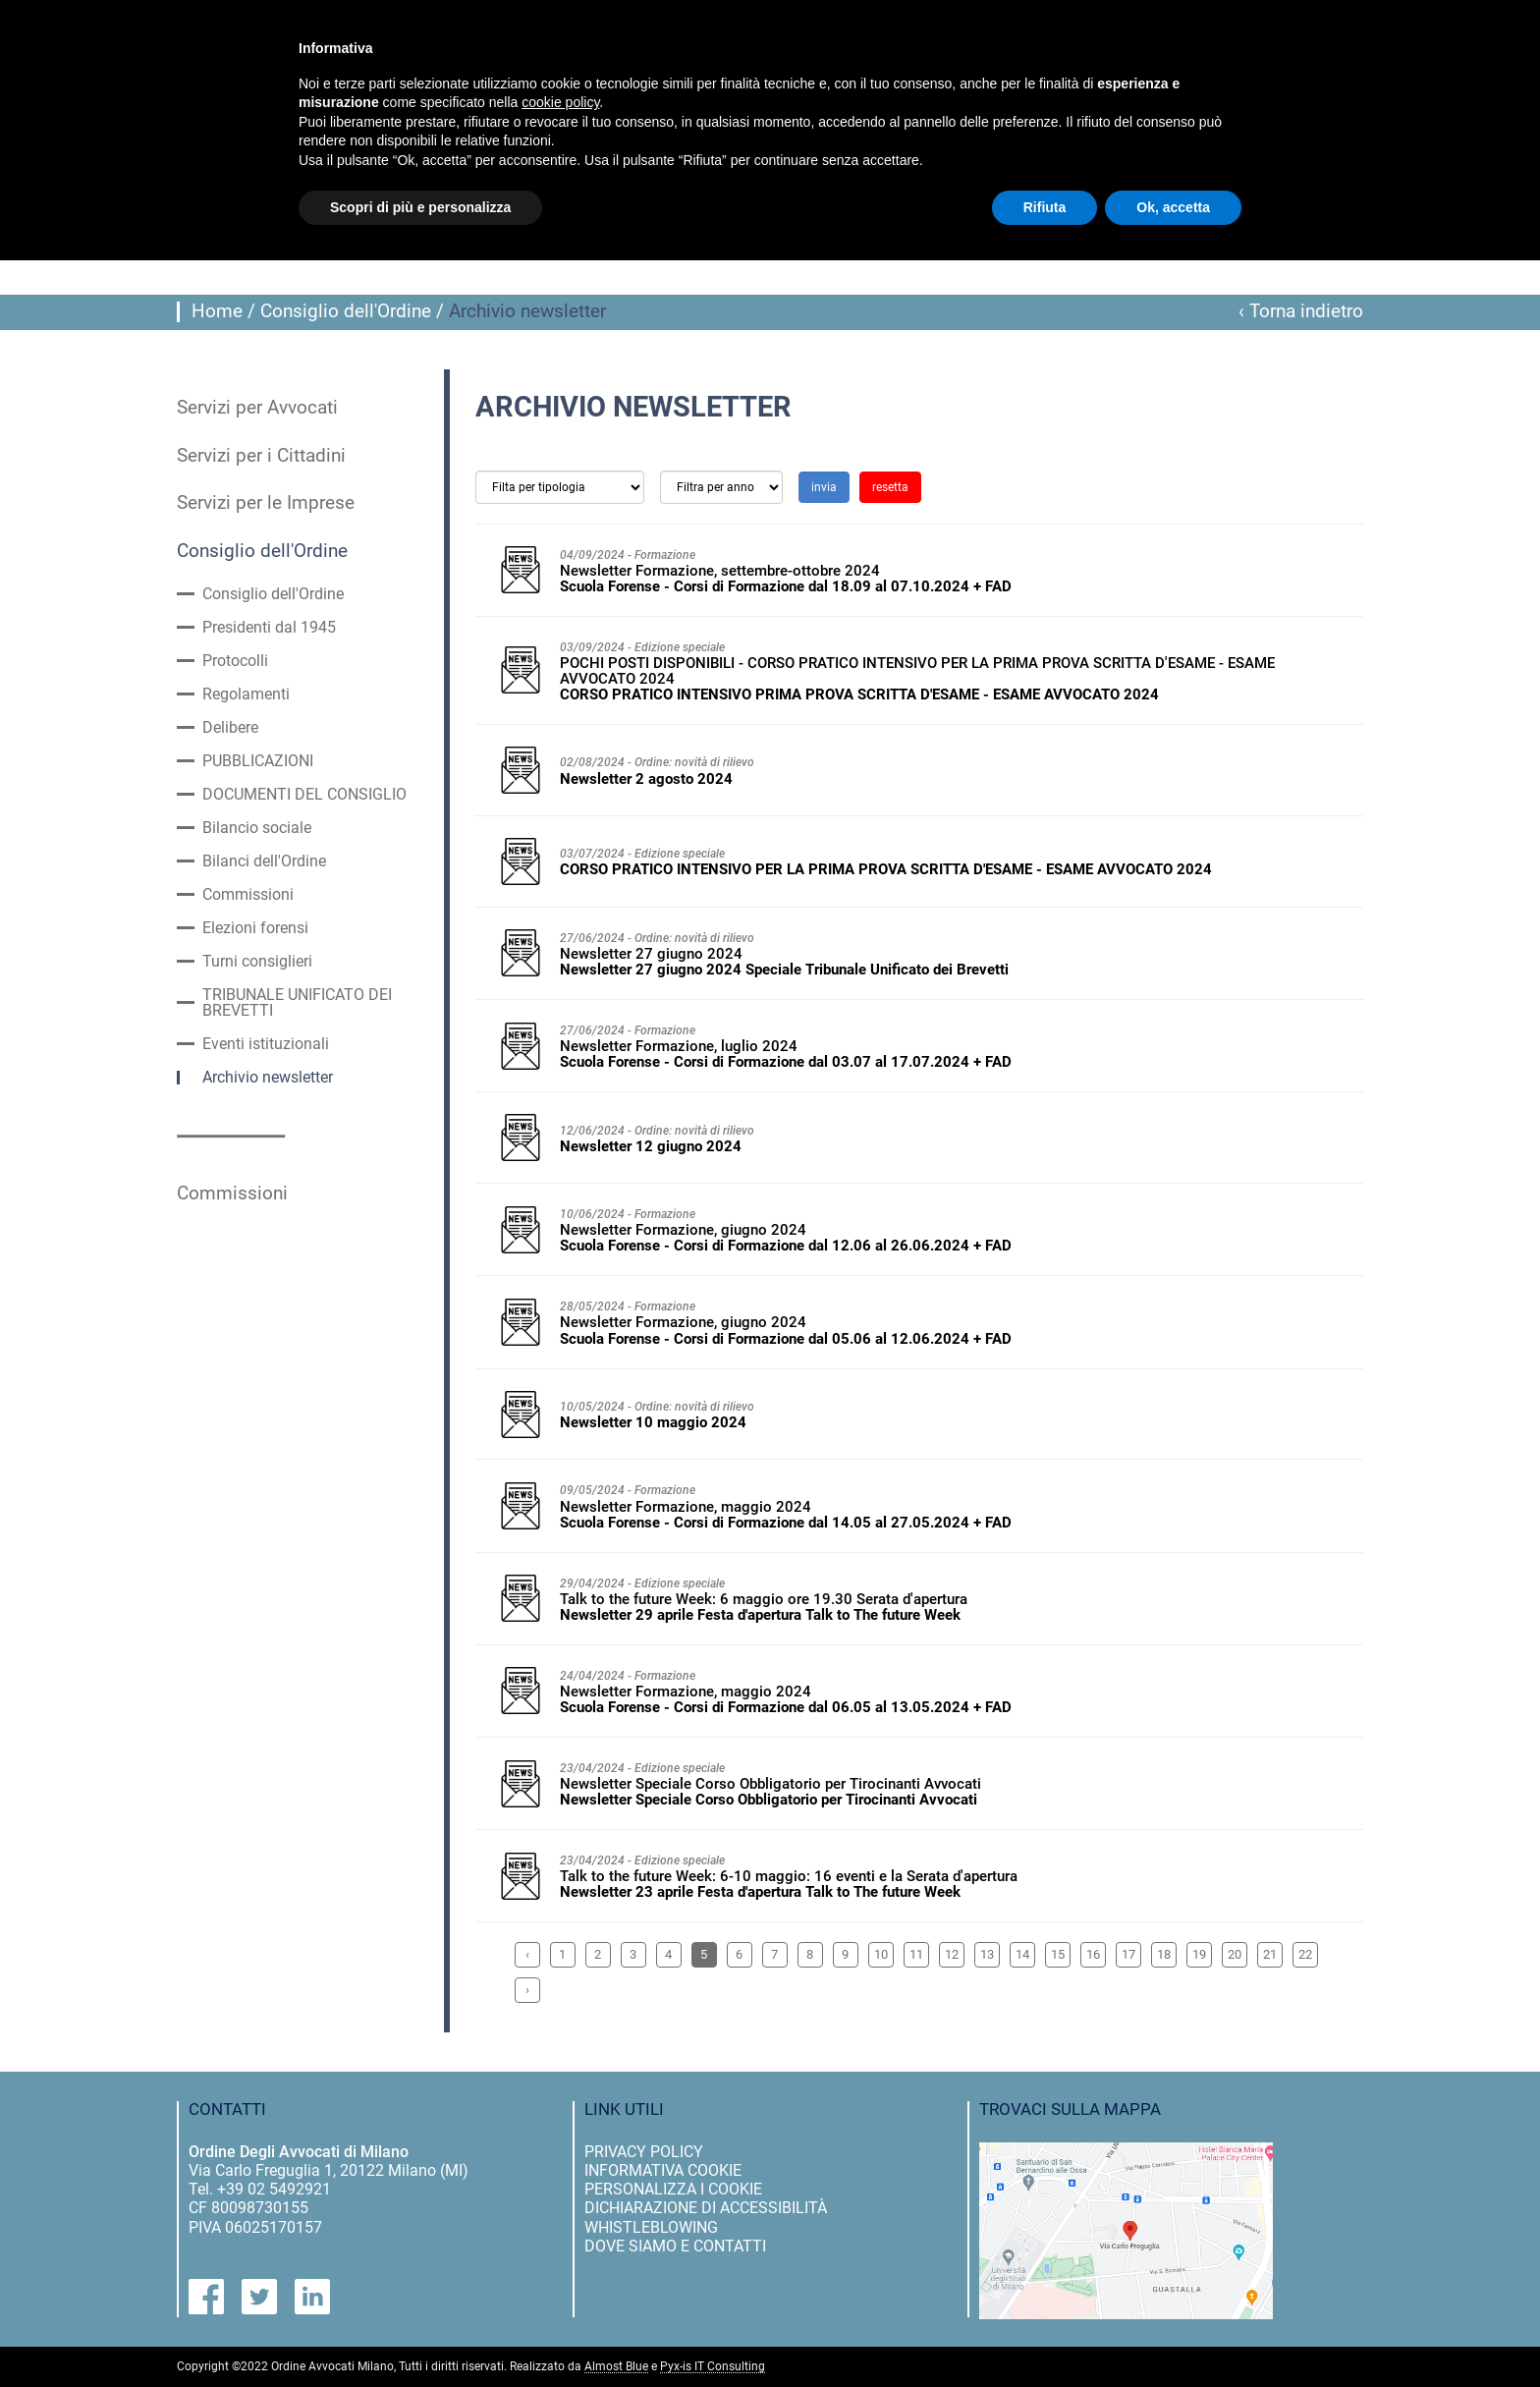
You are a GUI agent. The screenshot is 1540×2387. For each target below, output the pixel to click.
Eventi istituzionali (265, 1044)
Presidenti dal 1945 (269, 628)
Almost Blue (616, 2366)
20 (1234, 1954)
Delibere (230, 728)
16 (1093, 1954)
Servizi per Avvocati (257, 407)
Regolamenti (246, 694)
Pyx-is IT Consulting (712, 2366)
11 (916, 1954)
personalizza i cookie (673, 2189)
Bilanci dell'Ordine (264, 861)
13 (987, 1954)
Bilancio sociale (256, 828)
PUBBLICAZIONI (257, 761)
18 (1164, 1954)
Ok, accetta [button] (1173, 207)
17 (1128, 1954)
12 (952, 1954)
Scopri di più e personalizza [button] (420, 207)
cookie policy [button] (560, 102)
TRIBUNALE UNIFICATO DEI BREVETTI (297, 1003)
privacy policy (643, 2151)
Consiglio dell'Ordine (345, 311)
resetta (890, 487)
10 (881, 1954)
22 (1305, 1954)
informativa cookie (663, 2170)
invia (824, 487)
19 (1199, 1954)
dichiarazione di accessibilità (705, 2207)
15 (1058, 1954)
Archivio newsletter (267, 1077)
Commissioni (248, 895)
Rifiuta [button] (1045, 207)
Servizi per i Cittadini (261, 456)
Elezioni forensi (255, 928)
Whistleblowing (651, 2227)
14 (1022, 1954)
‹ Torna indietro (1300, 311)
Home (217, 311)
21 (1270, 1954)
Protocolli (235, 661)
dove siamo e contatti (675, 2246)
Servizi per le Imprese (266, 503)
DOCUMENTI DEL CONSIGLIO (304, 795)
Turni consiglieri (257, 962)
